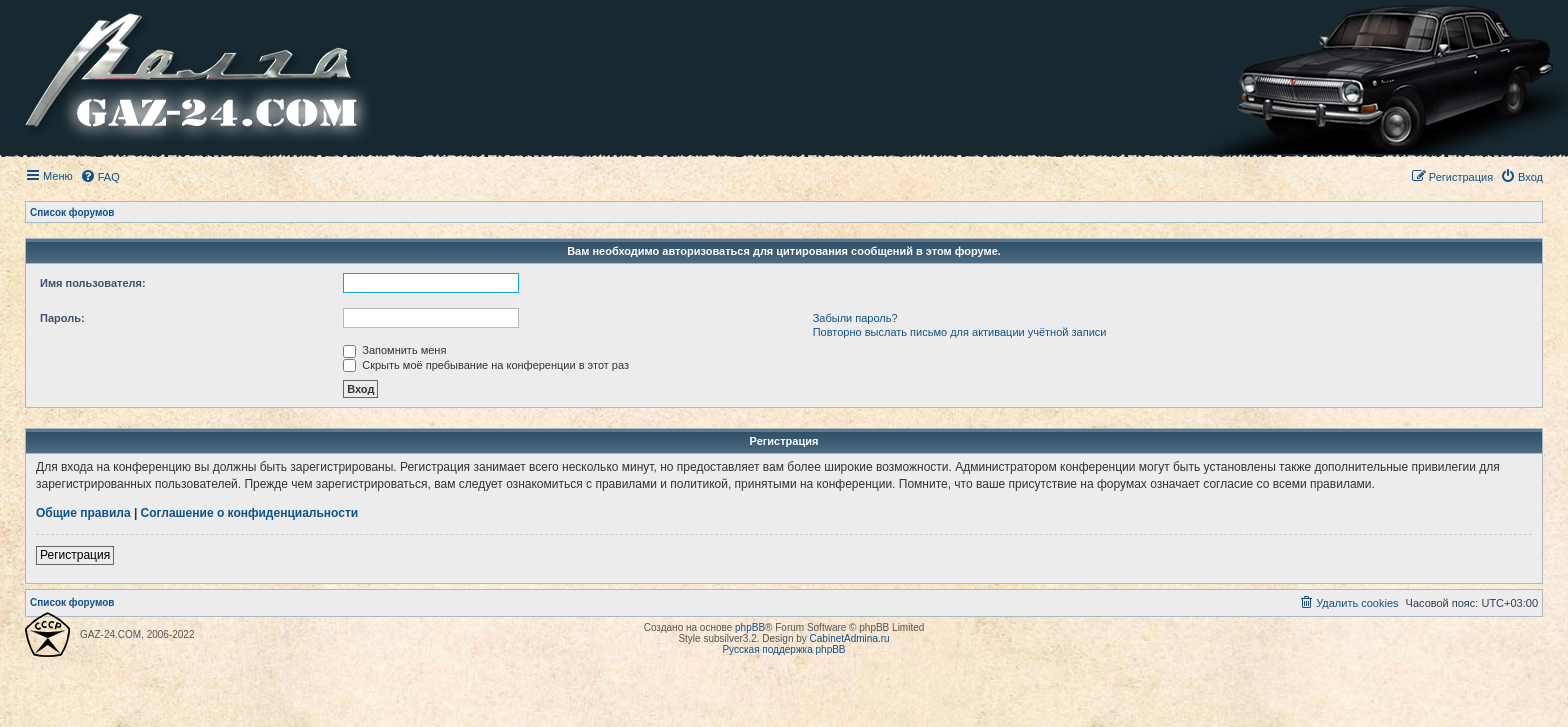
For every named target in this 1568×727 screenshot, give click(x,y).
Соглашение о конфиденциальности (250, 513)
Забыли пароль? (855, 318)
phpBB (750, 627)
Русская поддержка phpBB (783, 649)
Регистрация (75, 555)
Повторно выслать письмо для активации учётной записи (960, 332)
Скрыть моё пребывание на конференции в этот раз (486, 365)
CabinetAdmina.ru (850, 638)
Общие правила (83, 513)
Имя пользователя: (93, 283)
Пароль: (62, 318)
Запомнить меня (394, 350)
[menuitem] (100, 177)
